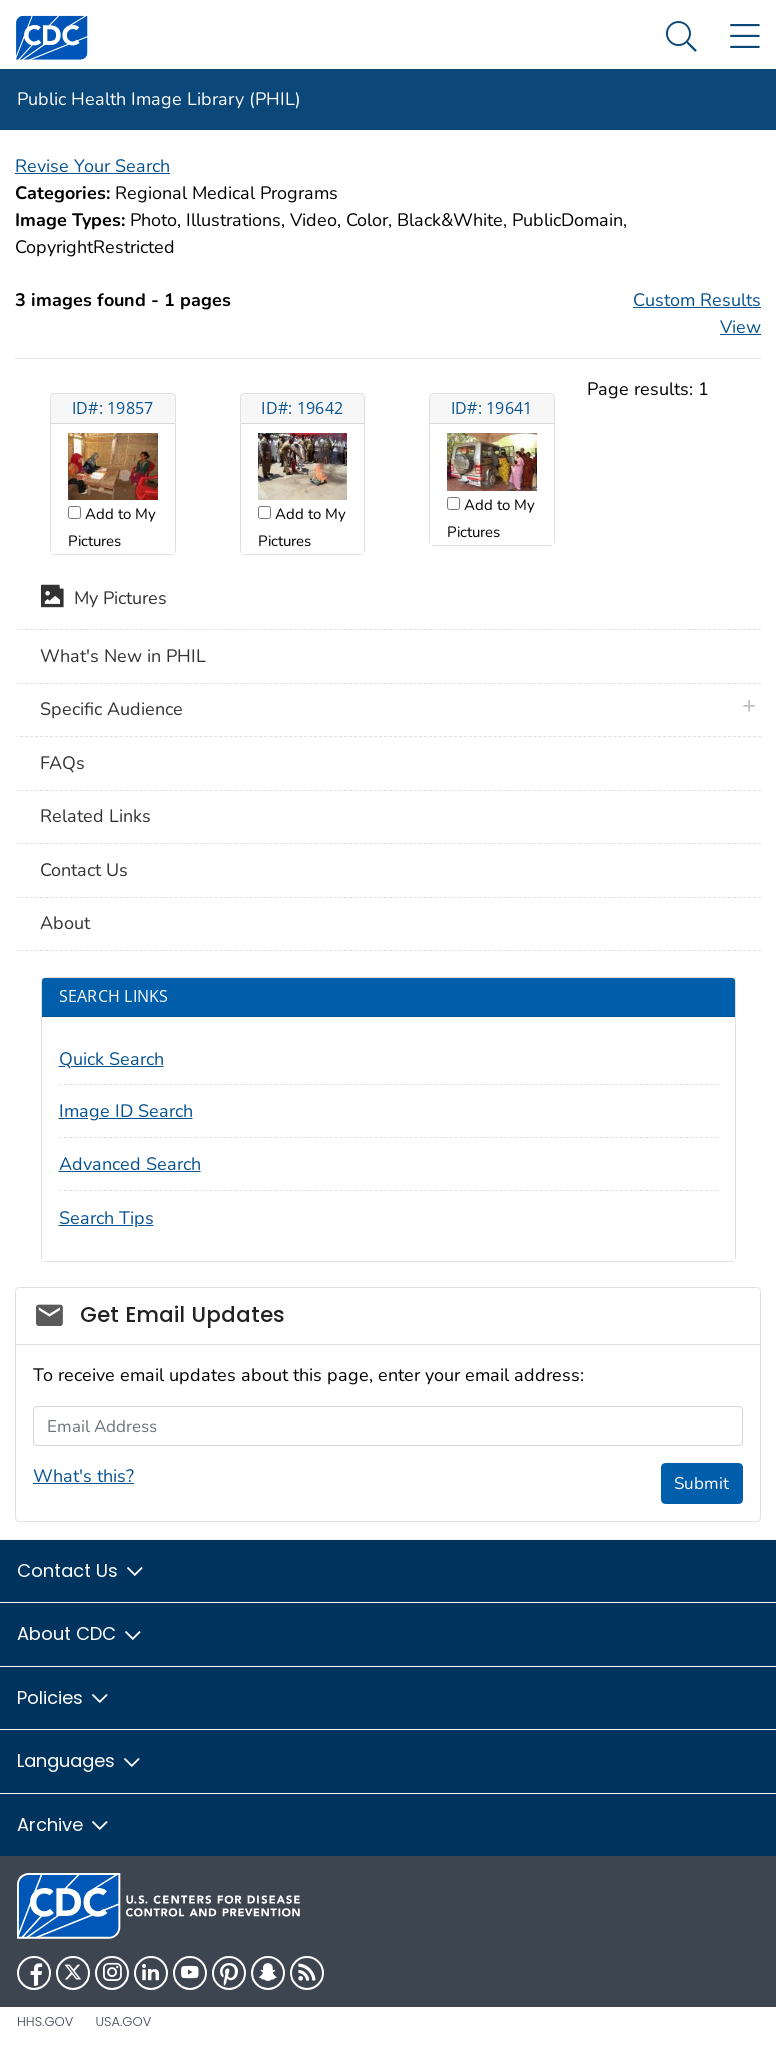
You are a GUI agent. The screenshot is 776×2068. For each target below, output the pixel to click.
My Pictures (103, 600)
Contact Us (84, 870)
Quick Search (111, 1059)
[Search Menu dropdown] (681, 37)
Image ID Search (126, 1111)
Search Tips (106, 1218)
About (65, 923)
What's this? (83, 1476)
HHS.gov (45, 2021)
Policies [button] (64, 1697)
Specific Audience (111, 709)
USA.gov (123, 2021)
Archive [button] (64, 1824)
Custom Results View (697, 313)
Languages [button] (80, 1760)
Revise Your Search (92, 166)
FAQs (62, 763)
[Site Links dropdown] (744, 37)
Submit (701, 1483)
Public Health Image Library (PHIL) (159, 99)
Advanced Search (130, 1164)
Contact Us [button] (81, 1570)
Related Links (95, 816)
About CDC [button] (80, 1633)
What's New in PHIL (123, 656)
